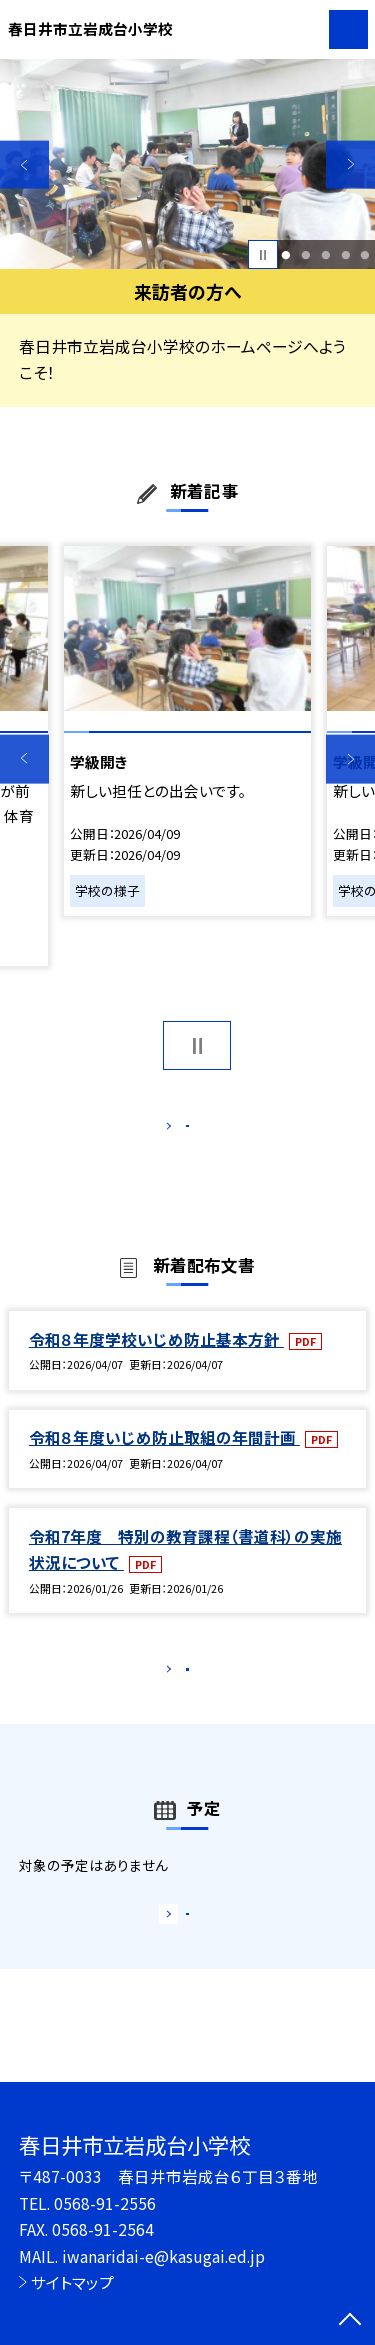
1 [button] (286, 255)
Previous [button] (24, 164)
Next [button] (350, 164)
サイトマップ (72, 2282)
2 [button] (305, 255)
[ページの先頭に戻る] (350, 2321)
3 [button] (325, 255)
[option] (187, 164)
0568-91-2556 (105, 2203)
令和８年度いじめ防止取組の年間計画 (164, 1458)
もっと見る (177, 1130)
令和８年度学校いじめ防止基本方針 (156, 1360)
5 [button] (365, 255)
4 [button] (345, 255)
